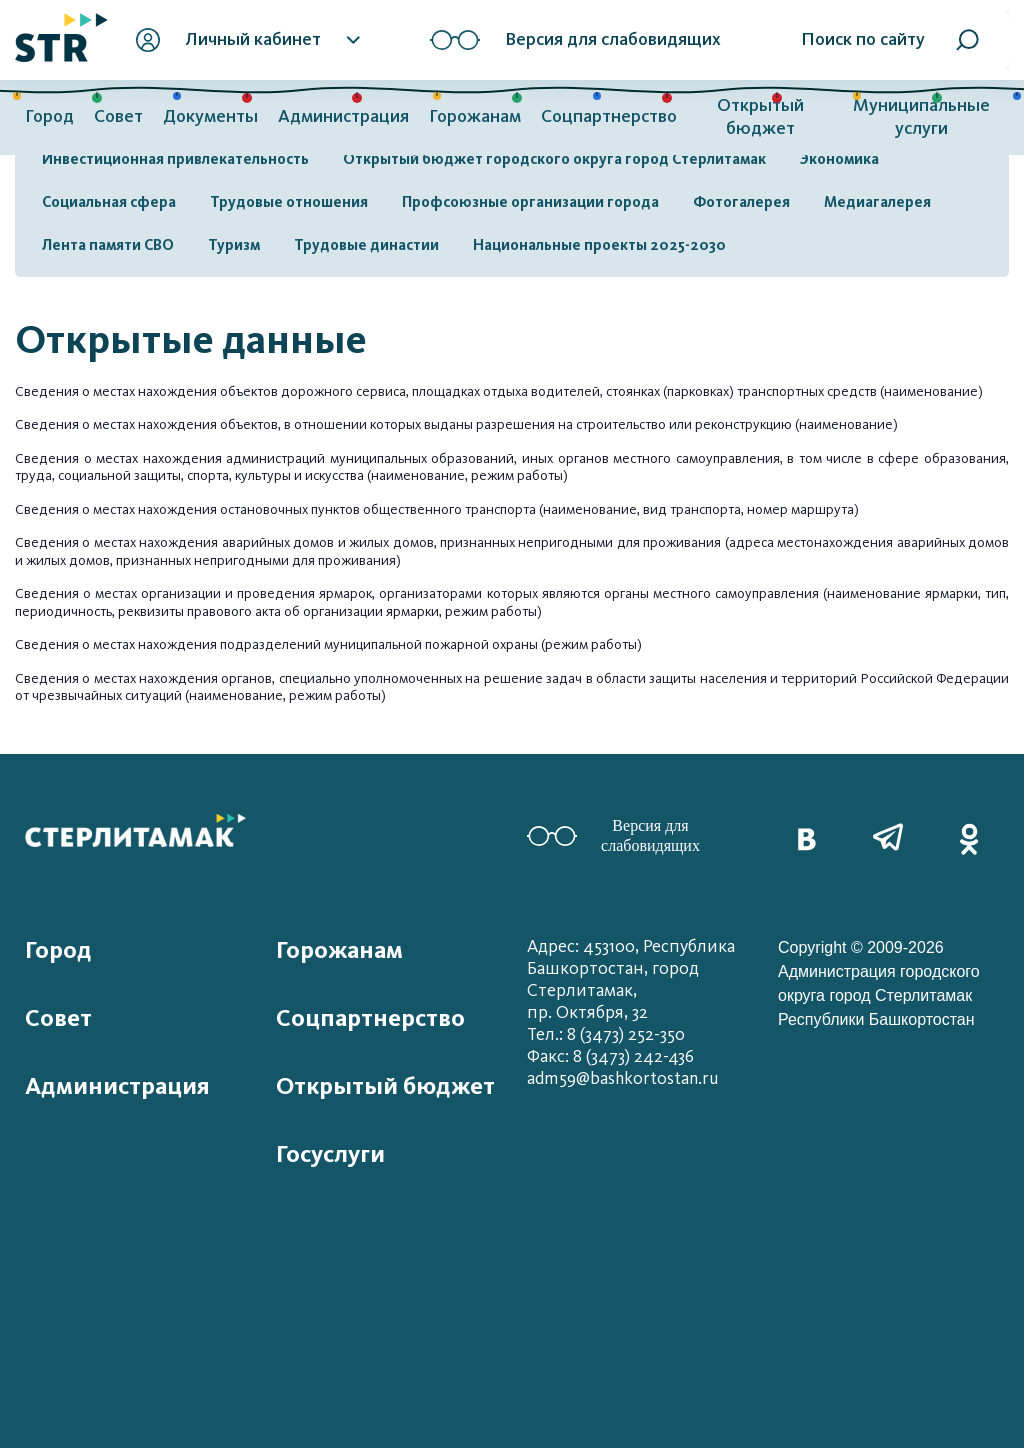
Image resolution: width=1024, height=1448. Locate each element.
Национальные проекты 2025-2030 (599, 245)
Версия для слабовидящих (613, 835)
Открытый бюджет (760, 117)
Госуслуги (330, 1154)
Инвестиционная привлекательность (175, 159)
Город (49, 116)
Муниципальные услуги (921, 117)
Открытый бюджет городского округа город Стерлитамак (554, 159)
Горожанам (475, 116)
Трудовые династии (366, 245)
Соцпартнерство (609, 116)
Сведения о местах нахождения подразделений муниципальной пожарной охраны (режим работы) (328, 644)
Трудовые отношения (289, 202)
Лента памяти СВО (108, 245)
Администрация (343, 116)
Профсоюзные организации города (530, 202)
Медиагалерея (877, 202)
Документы (210, 116)
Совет (118, 116)
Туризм (234, 245)
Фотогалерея (741, 202)
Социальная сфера (109, 202)
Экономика (839, 159)
